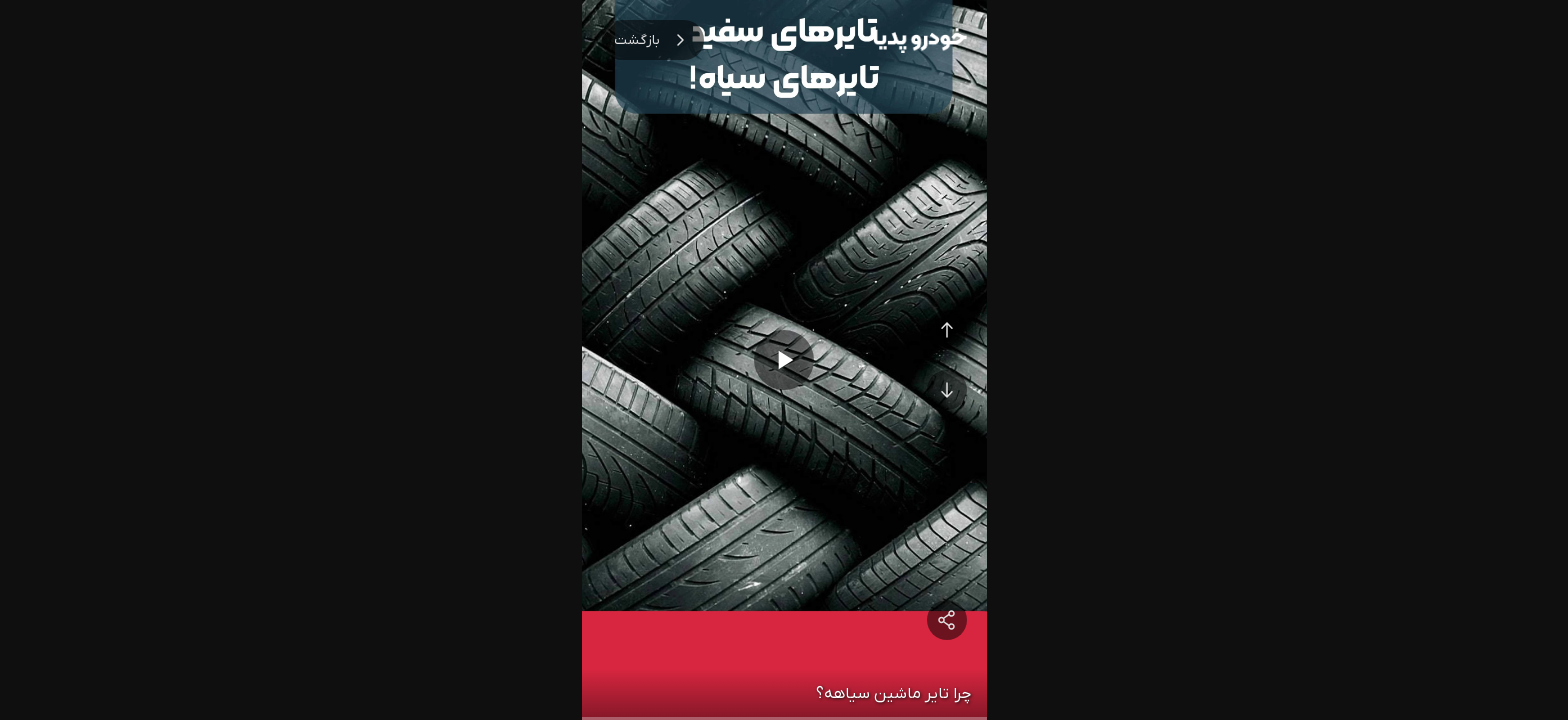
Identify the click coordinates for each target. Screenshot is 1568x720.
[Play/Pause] (784, 360)
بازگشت (653, 40)
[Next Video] (947, 390)
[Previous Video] (947, 330)
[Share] (947, 620)
